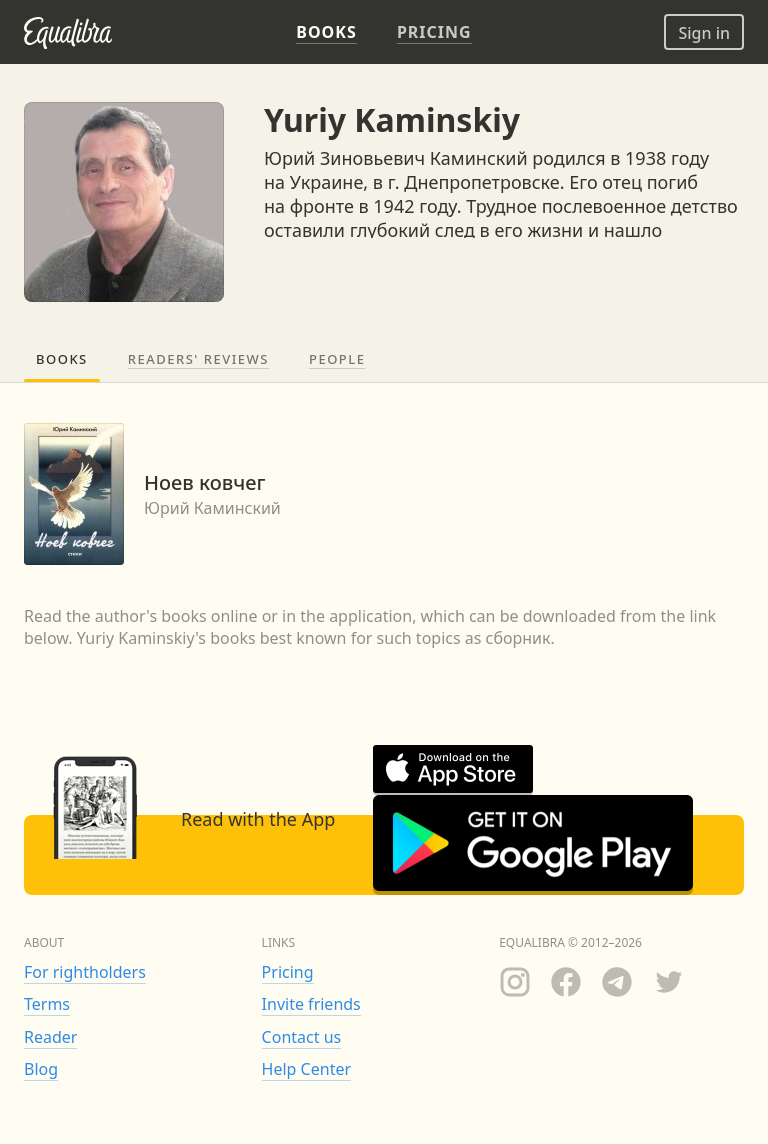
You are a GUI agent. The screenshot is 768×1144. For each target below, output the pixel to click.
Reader (50, 1037)
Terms (47, 1004)
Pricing (288, 972)
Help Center (306, 1069)
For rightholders (85, 972)
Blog (41, 1069)
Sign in (704, 33)
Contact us (302, 1037)
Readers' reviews (198, 359)
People (337, 359)
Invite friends (311, 1004)
